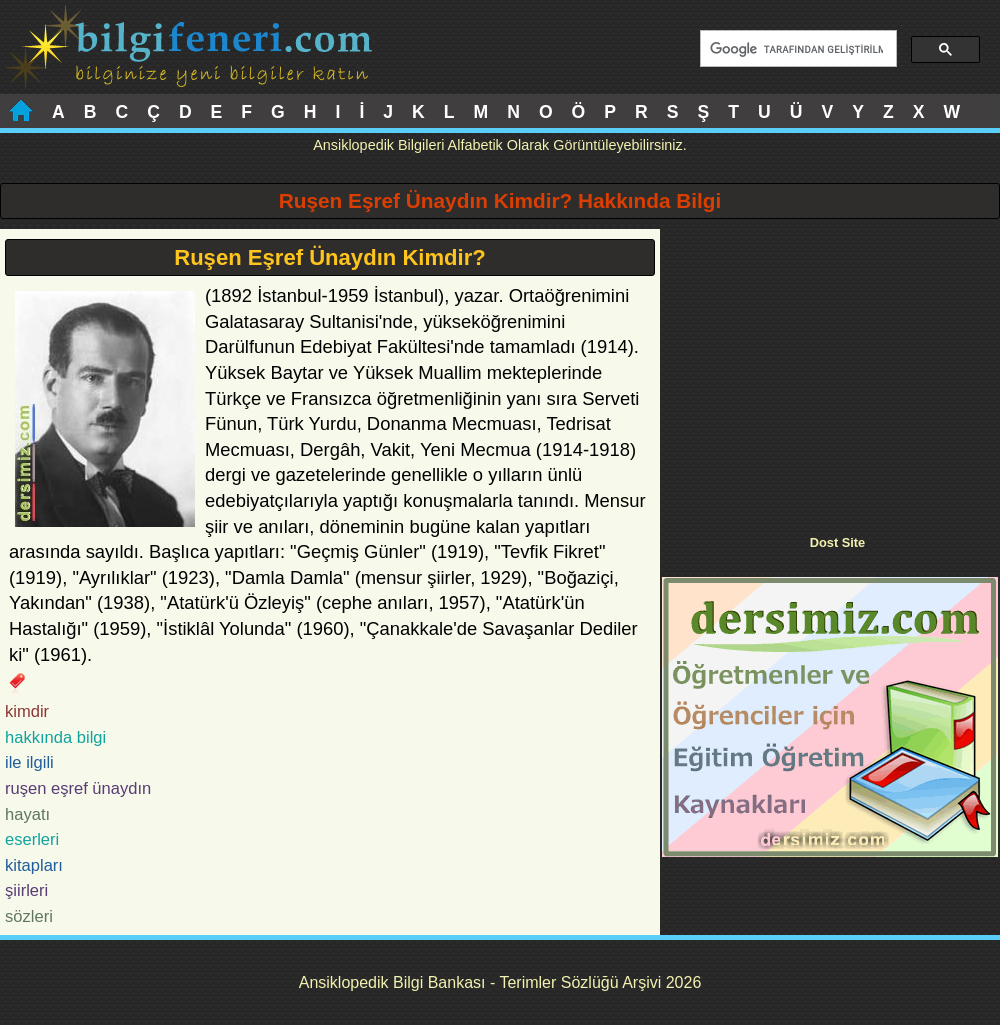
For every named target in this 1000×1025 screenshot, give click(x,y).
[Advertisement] (830, 369)
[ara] (796, 49)
